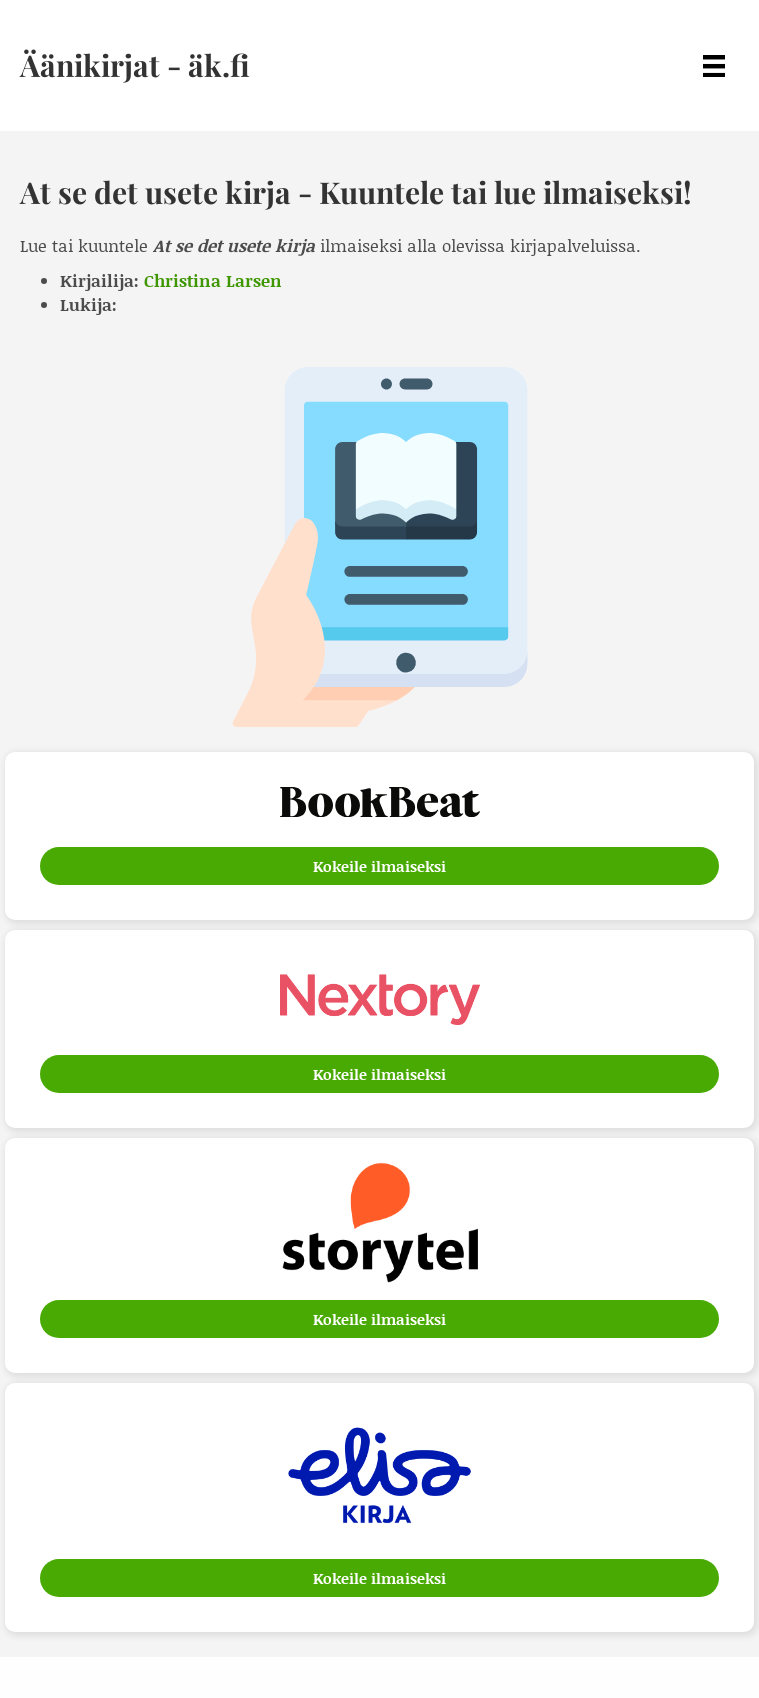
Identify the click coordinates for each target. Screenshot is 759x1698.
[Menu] (714, 65)
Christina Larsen (213, 280)
